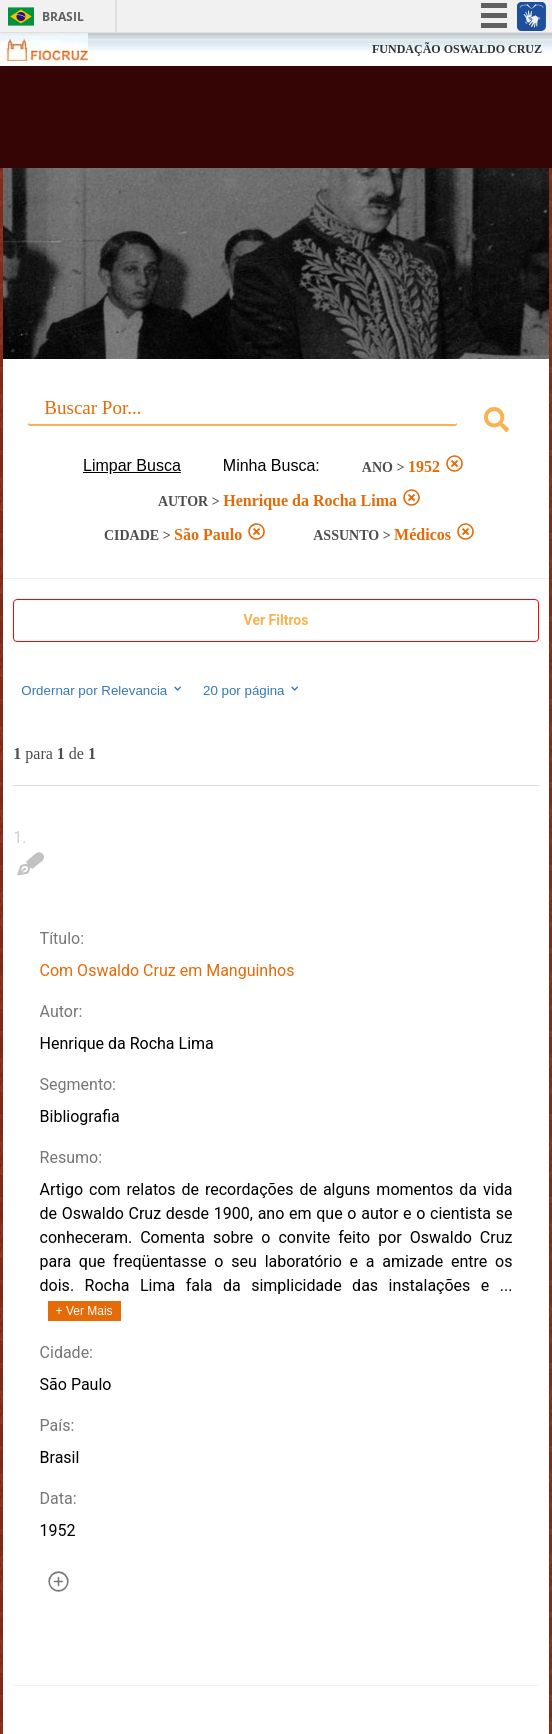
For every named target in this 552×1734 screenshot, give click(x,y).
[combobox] (275, 422)
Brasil (63, 16)
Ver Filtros (276, 620)
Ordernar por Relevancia (102, 690)
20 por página (252, 690)
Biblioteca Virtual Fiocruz (230, 123)
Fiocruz (59, 49)
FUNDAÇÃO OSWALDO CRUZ (457, 49)
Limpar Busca (132, 465)
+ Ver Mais (84, 1311)
